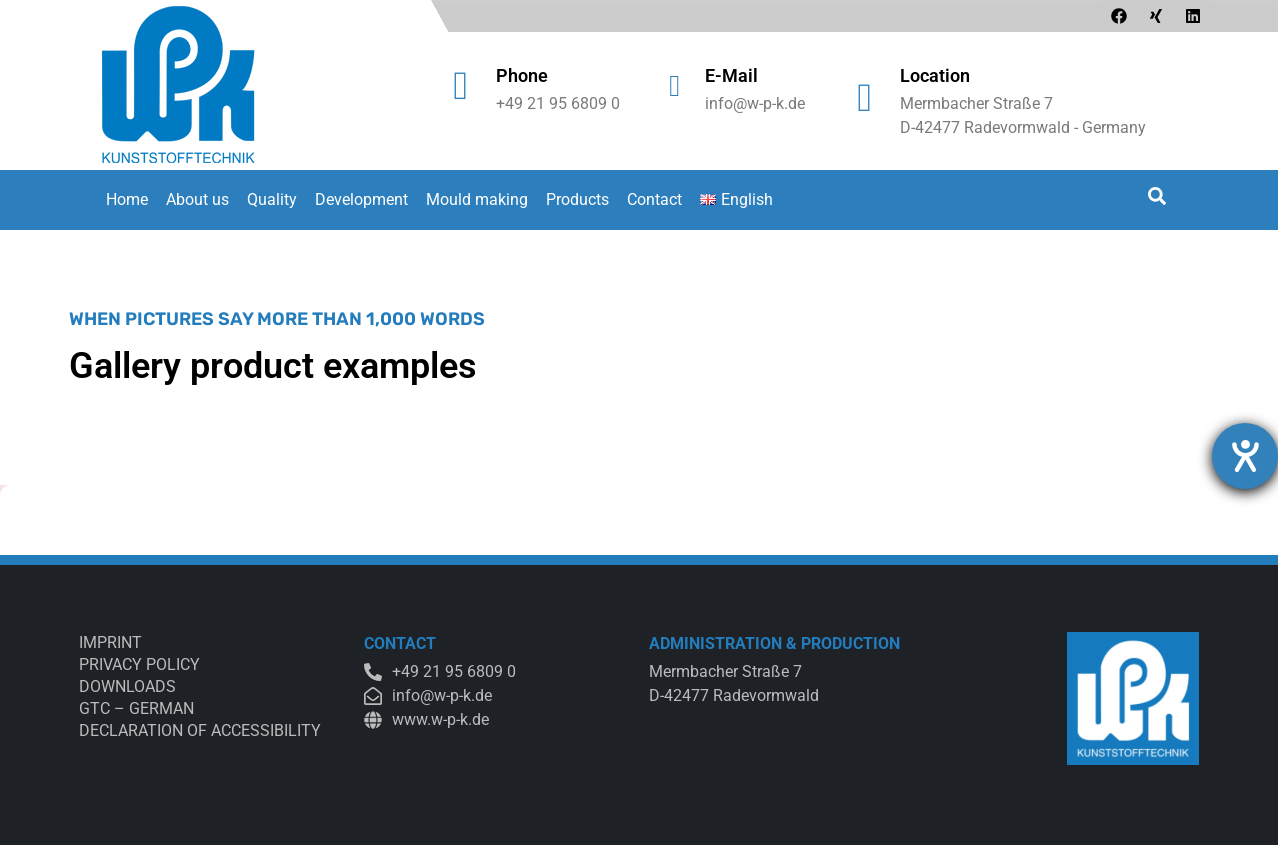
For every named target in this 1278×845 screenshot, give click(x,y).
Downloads (127, 686)
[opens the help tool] (1245, 456)
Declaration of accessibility (200, 730)
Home (127, 199)
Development (361, 199)
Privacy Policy (139, 664)
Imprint (110, 642)
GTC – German (136, 708)
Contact (654, 199)
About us (197, 199)
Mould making (477, 199)
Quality (272, 199)
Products (577, 199)
